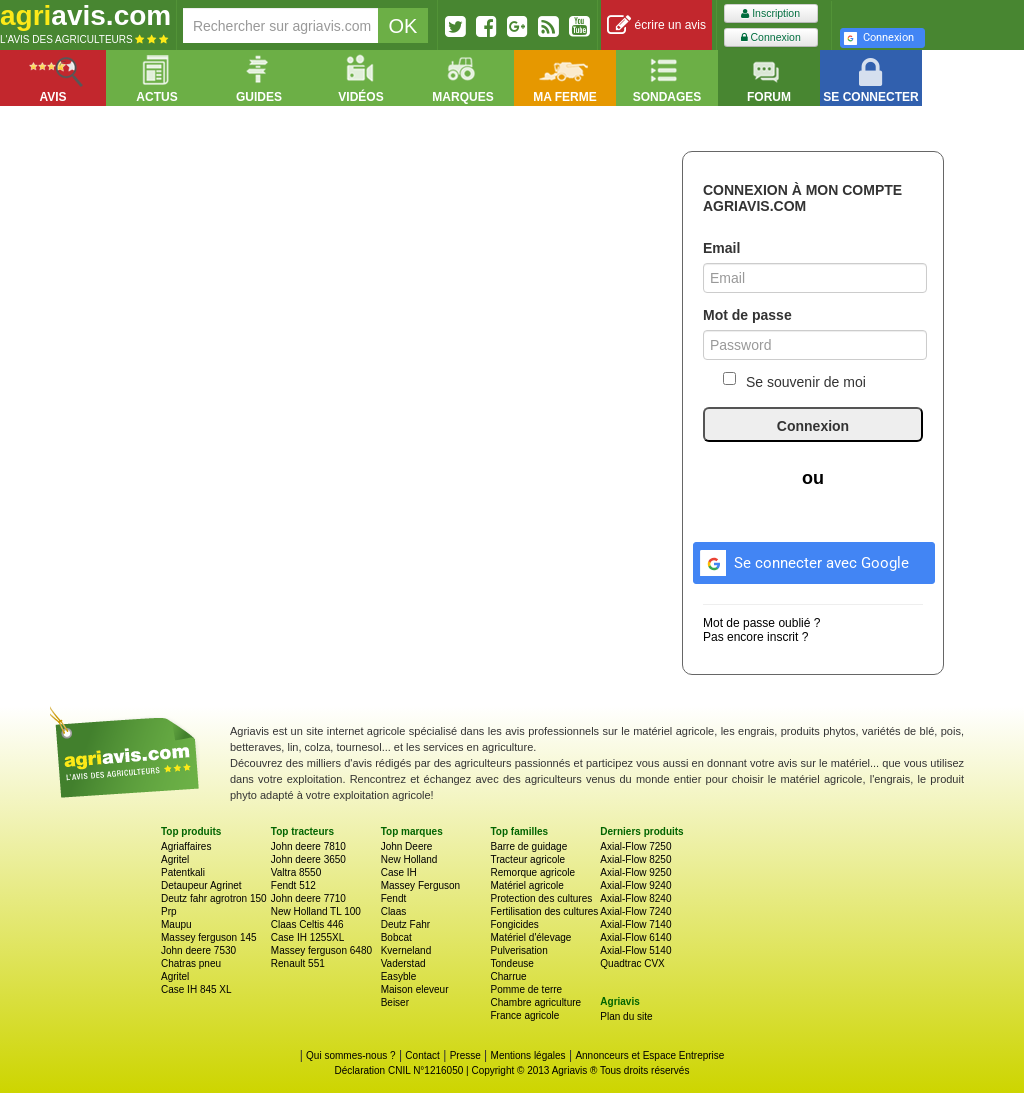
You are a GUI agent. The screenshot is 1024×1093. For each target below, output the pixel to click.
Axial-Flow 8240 (635, 898)
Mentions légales (528, 1055)
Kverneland (406, 950)
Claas (394, 911)
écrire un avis (656, 25)
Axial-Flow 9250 (635, 872)
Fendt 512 (293, 885)
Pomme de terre (526, 989)
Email (721, 248)
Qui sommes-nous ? (350, 1055)
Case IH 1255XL (307, 937)
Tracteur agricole (527, 859)
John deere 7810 (308, 846)
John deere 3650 (308, 859)
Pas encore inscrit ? (755, 637)
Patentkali (183, 872)
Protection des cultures (541, 898)
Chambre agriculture (535, 1002)
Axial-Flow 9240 (635, 885)
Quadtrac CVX (632, 963)
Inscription (770, 13)
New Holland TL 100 (316, 911)
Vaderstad (403, 963)
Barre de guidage (528, 846)
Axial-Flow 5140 (635, 950)
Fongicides (514, 924)
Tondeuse (511, 963)
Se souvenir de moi (794, 381)
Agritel (175, 859)
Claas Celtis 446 (307, 924)
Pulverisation (518, 950)
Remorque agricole (532, 872)
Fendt (394, 898)
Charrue (508, 976)
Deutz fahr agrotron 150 (214, 898)
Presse (465, 1055)
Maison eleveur (415, 989)
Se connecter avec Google (801, 560)
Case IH (399, 872)
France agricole (524, 1015)
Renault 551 (298, 963)
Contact (422, 1055)
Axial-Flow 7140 (635, 924)
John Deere (407, 846)
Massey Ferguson (420, 885)
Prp (169, 911)
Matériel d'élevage (530, 937)
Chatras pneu (191, 963)
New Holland (409, 859)
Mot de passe (747, 315)
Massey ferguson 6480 (321, 950)
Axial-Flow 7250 (635, 846)
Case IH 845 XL (196, 989)
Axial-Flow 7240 (635, 911)
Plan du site (626, 1016)
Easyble (399, 976)
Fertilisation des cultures (544, 911)
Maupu (176, 924)
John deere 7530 (198, 950)
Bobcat (396, 937)
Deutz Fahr (405, 924)
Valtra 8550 (296, 872)
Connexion (771, 37)
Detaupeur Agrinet (201, 885)
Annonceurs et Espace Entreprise (649, 1055)
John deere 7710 (308, 898)
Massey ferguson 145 (209, 937)
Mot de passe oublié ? (761, 623)
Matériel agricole (526, 885)
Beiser (395, 1002)
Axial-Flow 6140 (635, 937)
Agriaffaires (186, 846)
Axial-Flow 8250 (635, 859)
